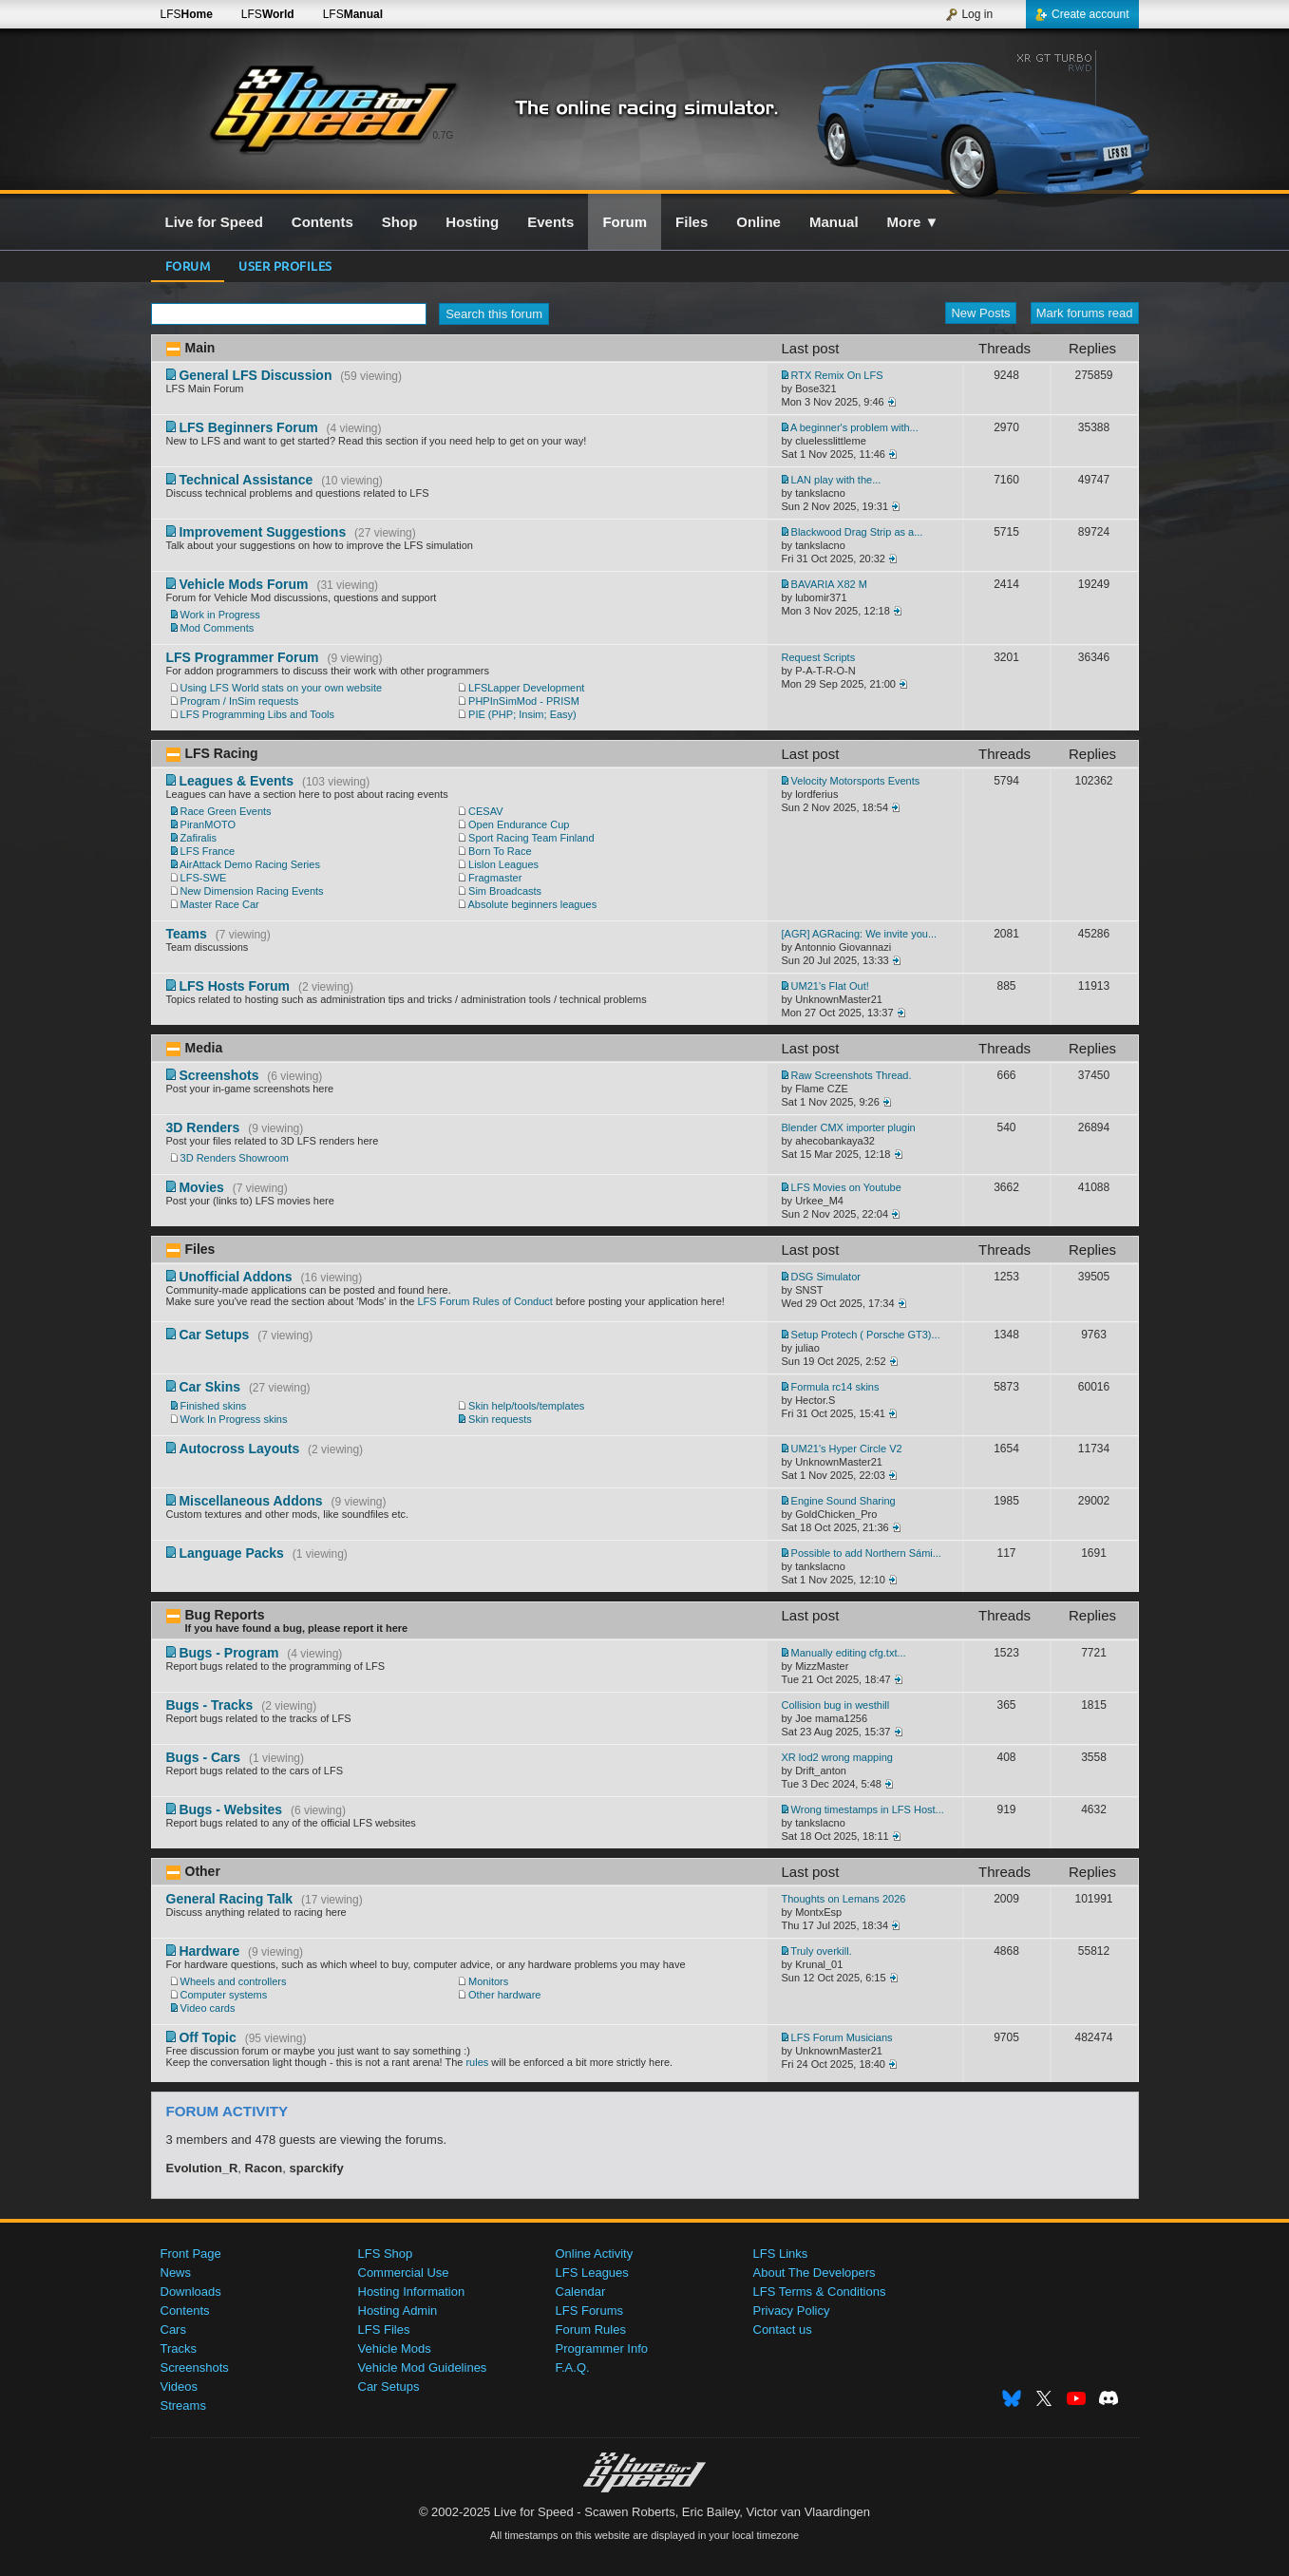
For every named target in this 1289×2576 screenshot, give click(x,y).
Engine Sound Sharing (843, 1500)
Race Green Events (226, 811)
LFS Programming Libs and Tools (257, 714)
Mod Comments (217, 628)
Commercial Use (403, 2272)
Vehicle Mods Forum (243, 584)
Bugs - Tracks (210, 1705)
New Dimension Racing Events (252, 891)
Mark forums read (1084, 313)
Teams (186, 933)
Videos (180, 2386)
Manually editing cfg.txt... (848, 1652)
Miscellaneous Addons (250, 1500)
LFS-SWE (203, 877)
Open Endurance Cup (518, 824)
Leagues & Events (236, 780)
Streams (183, 2405)
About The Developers (814, 2272)
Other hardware (504, 1994)
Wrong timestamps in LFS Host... (867, 1809)
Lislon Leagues (503, 864)
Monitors (488, 1981)
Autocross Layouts (239, 1448)
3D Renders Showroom (234, 1158)
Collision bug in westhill (836, 1705)
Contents (185, 2310)
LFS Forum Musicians (842, 2037)
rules (476, 2062)
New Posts (980, 313)
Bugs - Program (228, 1652)
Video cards (208, 2008)
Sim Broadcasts (504, 891)
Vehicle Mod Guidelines (422, 2367)
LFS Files (384, 2329)
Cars (173, 2329)
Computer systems (224, 1994)
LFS (187, 14)
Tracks (179, 2348)
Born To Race (499, 851)
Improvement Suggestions (262, 532)
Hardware (209, 1951)
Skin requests (500, 1419)
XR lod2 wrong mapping (837, 1757)
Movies (201, 1187)
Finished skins (213, 1405)
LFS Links (780, 2253)
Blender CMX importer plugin (849, 1127)
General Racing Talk (230, 1898)
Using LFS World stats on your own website (281, 687)
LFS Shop (385, 2253)
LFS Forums (590, 2310)
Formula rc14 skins (835, 1386)
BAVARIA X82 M (829, 584)
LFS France (207, 851)
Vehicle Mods (394, 2348)
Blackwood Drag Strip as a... (857, 532)
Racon (264, 2168)
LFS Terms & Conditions (819, 2291)
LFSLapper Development (526, 687)
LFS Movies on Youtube (846, 1187)
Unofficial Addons (235, 1276)
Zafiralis (199, 837)
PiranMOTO (208, 824)
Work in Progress (220, 614)
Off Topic (207, 2037)
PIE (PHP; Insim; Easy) (522, 714)
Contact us (782, 2329)
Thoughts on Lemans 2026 (844, 1898)
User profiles (285, 265)
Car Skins (209, 1386)
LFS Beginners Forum (248, 427)
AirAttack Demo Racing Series (250, 864)
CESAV (485, 811)
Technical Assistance (246, 479)
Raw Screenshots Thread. (851, 1075)
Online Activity (595, 2253)
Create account (1081, 14)
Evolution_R (202, 2168)
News (176, 2272)
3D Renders (203, 1127)
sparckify (317, 2168)
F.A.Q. (573, 2367)
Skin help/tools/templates (526, 1405)
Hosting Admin (398, 2310)
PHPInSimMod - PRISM (523, 701)
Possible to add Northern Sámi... (866, 1553)
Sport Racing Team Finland (531, 837)
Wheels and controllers (233, 1981)
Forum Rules (591, 2329)
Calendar (581, 2291)
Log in (969, 14)
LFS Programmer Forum (242, 657)
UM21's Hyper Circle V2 (846, 1448)
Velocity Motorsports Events (855, 780)
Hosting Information (411, 2291)
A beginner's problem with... (854, 427)
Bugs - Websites (230, 1809)
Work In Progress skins (234, 1419)
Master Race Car (219, 904)
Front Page (191, 2253)
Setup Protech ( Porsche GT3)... (865, 1334)
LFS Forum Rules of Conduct (484, 1301)
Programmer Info (602, 2348)
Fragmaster (494, 877)
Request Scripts (819, 657)
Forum (188, 265)
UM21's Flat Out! (830, 986)
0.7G (443, 135)
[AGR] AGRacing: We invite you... (860, 933)
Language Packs (231, 1553)
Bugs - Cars (203, 1757)
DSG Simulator (826, 1276)
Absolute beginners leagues (532, 904)
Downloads (191, 2291)
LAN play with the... (836, 479)
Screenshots (218, 1075)
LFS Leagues (592, 2272)
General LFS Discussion (255, 375)
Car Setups (214, 1334)
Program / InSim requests (239, 701)
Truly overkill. (820, 1951)
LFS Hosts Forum (234, 986)
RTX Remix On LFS (837, 375)
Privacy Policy (791, 2310)
